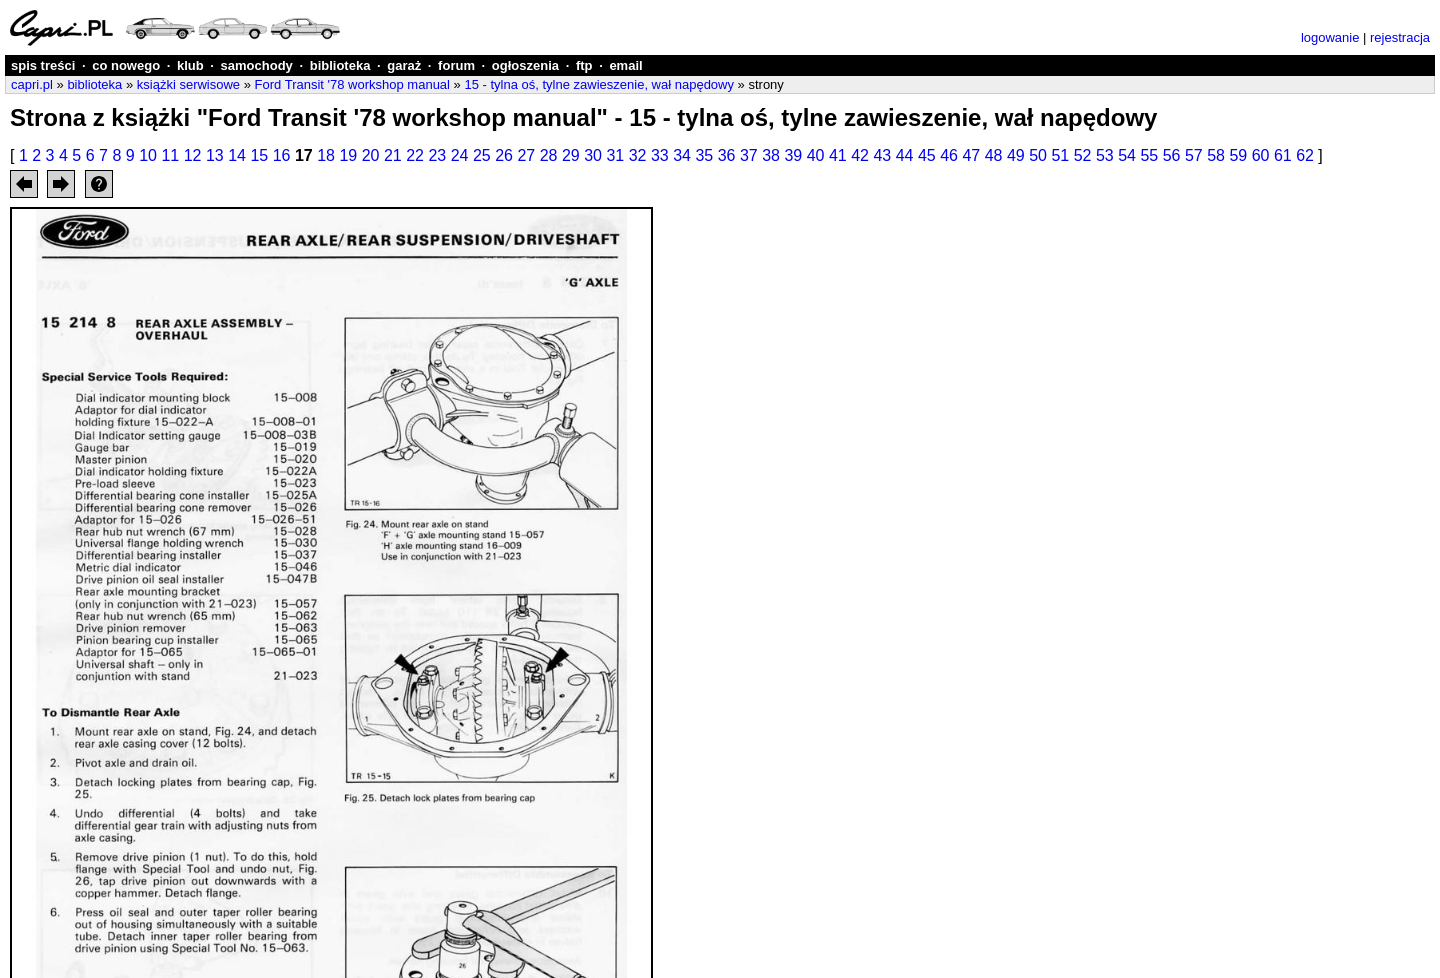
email (625, 65)
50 (1038, 155)
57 (1194, 155)
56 (1172, 155)
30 (593, 155)
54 (1127, 155)
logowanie (1330, 37)
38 (771, 155)
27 (526, 155)
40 (816, 155)
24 (460, 155)
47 (971, 155)
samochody (257, 65)
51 (1060, 155)
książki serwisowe (188, 84)
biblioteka (340, 65)
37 (749, 155)
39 (793, 155)
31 (615, 155)
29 (571, 155)
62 (1305, 155)
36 (727, 155)
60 (1261, 155)
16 (282, 155)
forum (456, 65)
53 (1105, 155)
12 (193, 155)
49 (1016, 155)
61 (1283, 155)
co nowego (126, 65)
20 (371, 155)
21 (393, 155)
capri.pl (32, 84)
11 (170, 155)
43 (882, 155)
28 (549, 155)
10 (148, 155)
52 (1083, 155)
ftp (584, 65)
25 (482, 155)
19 (348, 155)
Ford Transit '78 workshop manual (352, 84)
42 (860, 155)
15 (259, 155)
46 (949, 155)
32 (638, 155)
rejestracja (1400, 37)
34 (682, 155)
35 (704, 155)
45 (927, 155)
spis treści (43, 65)
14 (237, 155)
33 (660, 155)
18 (326, 155)
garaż (404, 65)
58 (1216, 155)
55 (1149, 155)
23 (437, 155)
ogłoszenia (525, 65)
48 (994, 155)
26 (504, 155)
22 (415, 155)
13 (215, 155)
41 (838, 155)
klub (190, 65)
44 (905, 155)
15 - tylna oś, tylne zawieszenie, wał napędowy (599, 84)
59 (1238, 155)
